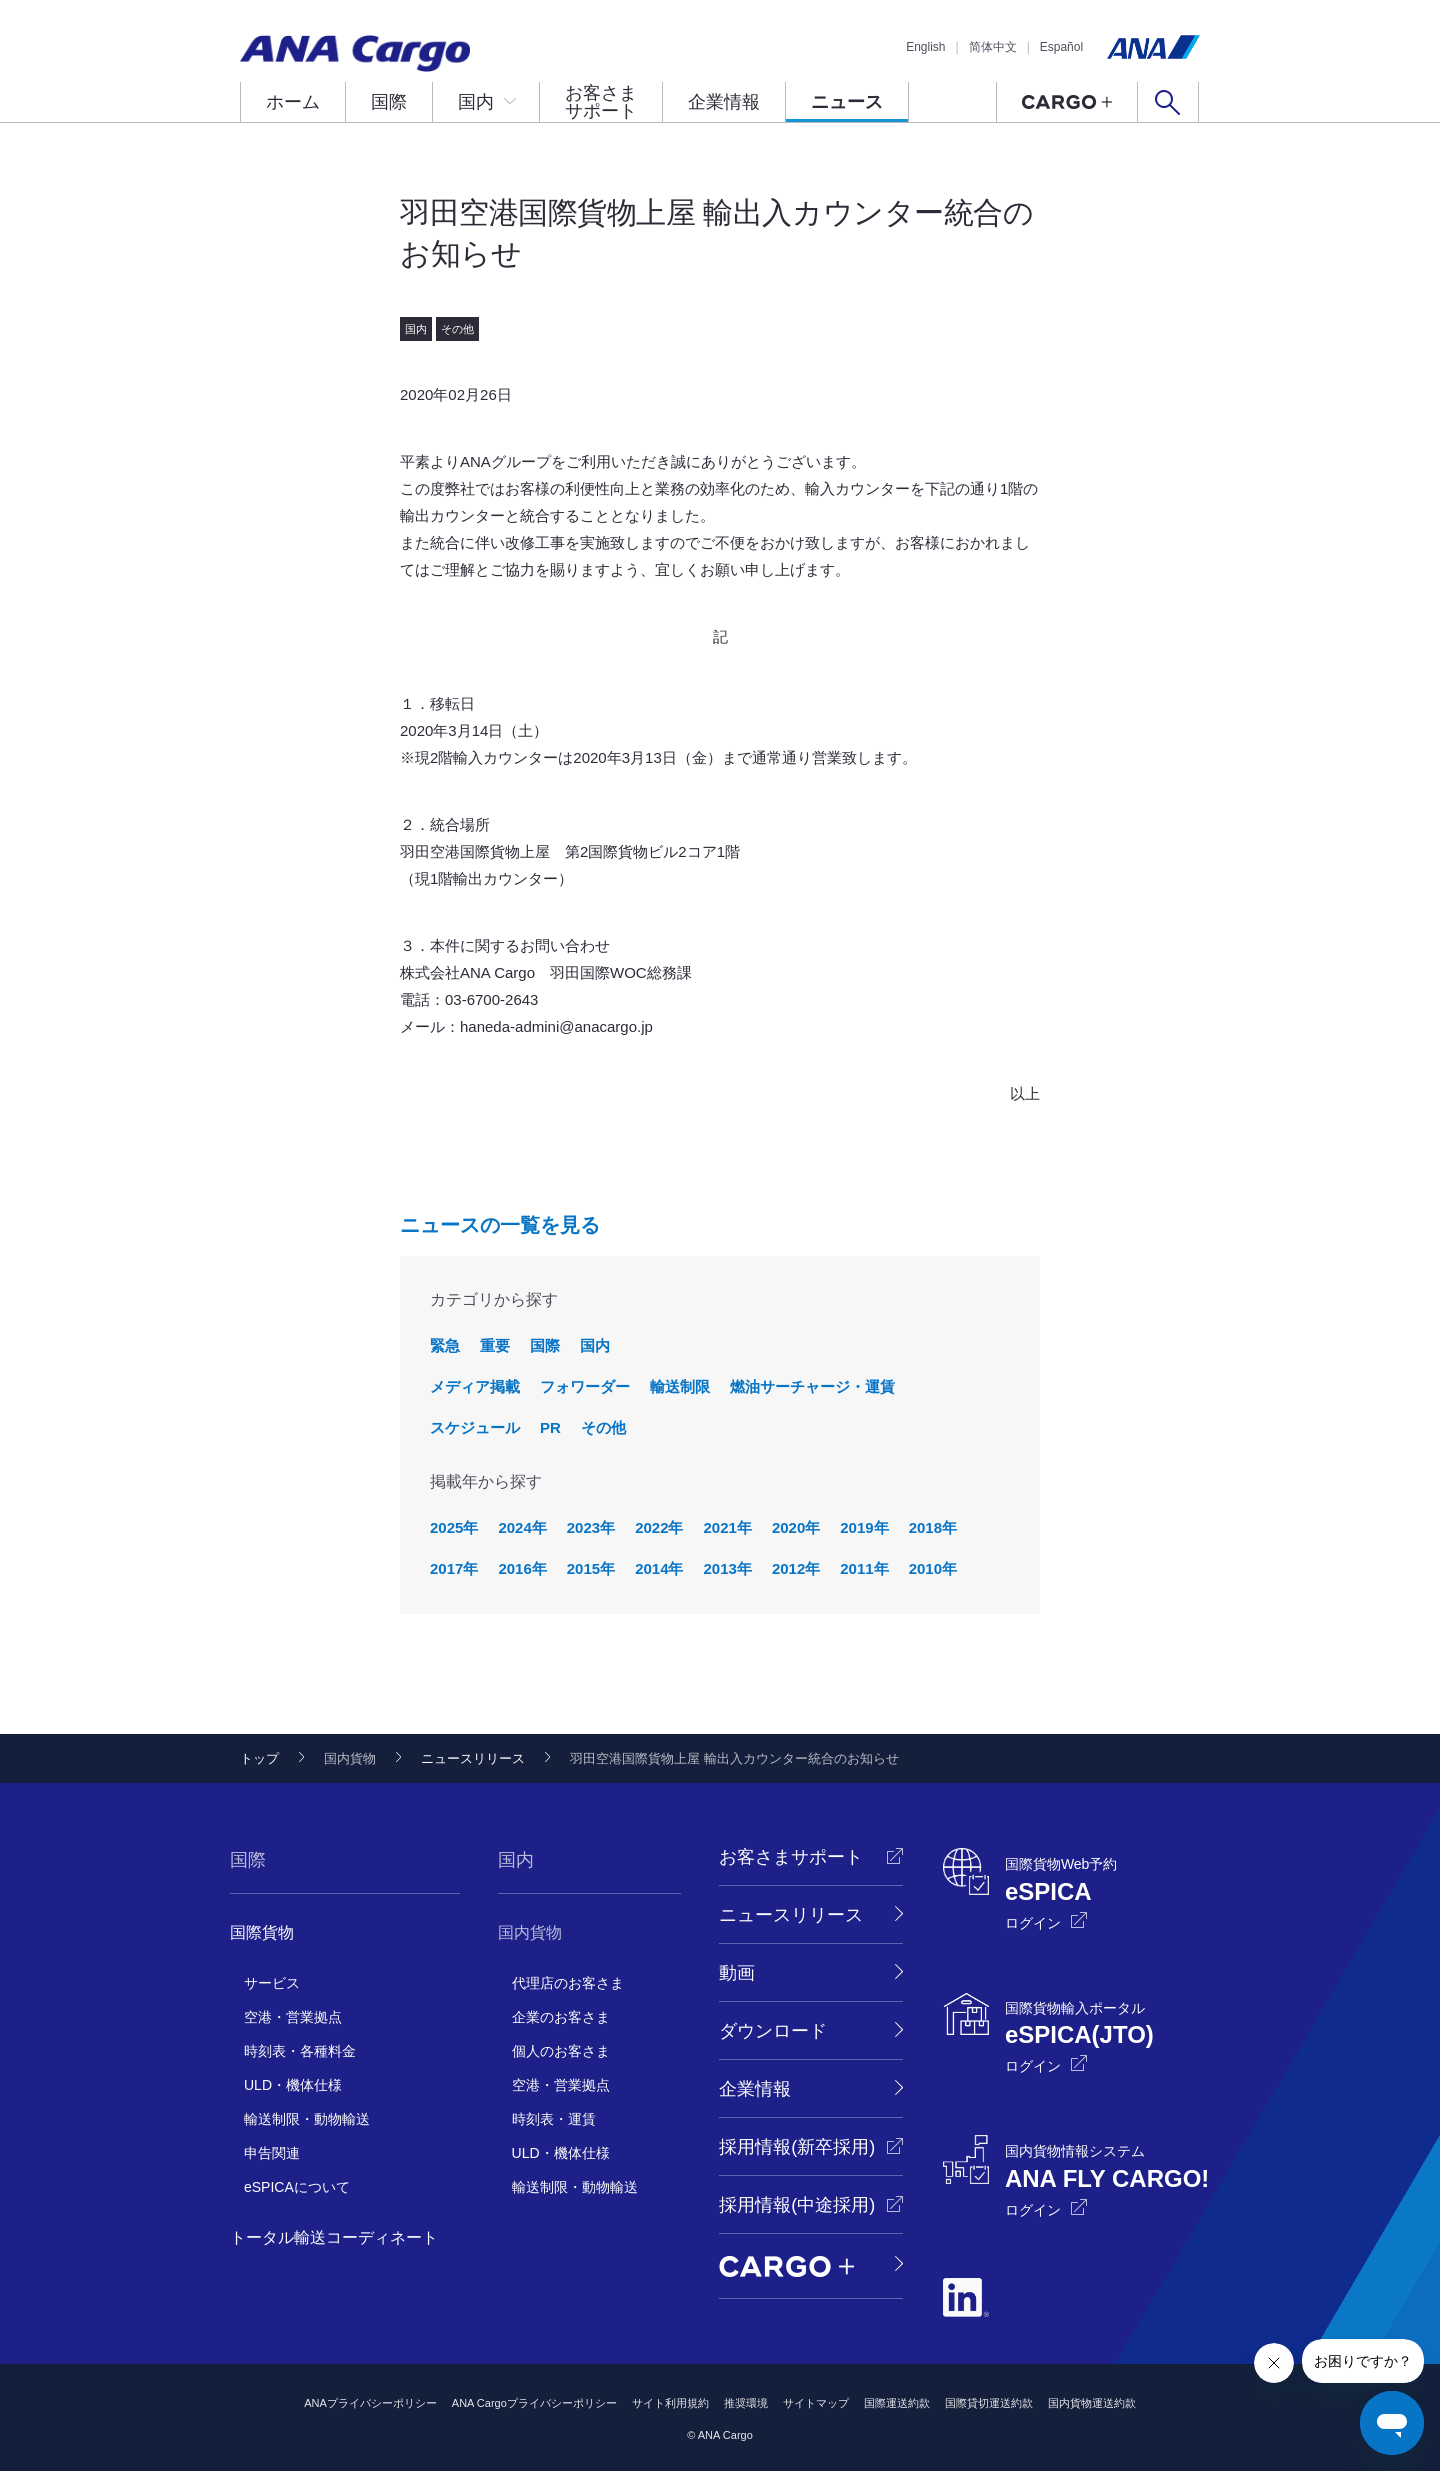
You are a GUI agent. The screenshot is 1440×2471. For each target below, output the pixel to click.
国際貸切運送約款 (989, 2403)
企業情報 (724, 102)
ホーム (293, 102)
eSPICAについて (297, 2187)
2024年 (522, 1527)
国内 (476, 102)
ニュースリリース (473, 1758)
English (925, 47)
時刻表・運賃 (554, 2119)
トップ (259, 1758)
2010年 (933, 1568)
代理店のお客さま (568, 1983)
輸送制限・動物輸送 (307, 2119)
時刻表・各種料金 (300, 2051)
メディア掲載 (475, 1386)
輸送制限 (680, 1386)
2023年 (591, 1527)
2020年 (796, 1527)
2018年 (933, 1527)
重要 (495, 1345)
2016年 (522, 1568)
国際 (389, 102)
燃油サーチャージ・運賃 (812, 1386)
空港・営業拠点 (293, 2017)
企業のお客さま (561, 2017)
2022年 (659, 1527)
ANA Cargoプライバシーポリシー (534, 2403)
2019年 (864, 1527)
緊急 (445, 1345)
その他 (603, 1427)
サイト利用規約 (670, 2403)
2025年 (454, 1527)
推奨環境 (746, 2403)
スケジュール (475, 1427)
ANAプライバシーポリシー (370, 2403)
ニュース (847, 102)
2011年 (864, 1568)
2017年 (454, 1568)
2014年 (659, 1568)
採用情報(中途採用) (797, 2205)
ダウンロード (773, 2031)
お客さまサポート (601, 102)
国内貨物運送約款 (1092, 2403)
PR (550, 1427)
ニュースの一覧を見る (500, 1225)
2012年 (796, 1568)
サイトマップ (816, 2403)
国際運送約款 (897, 2403)
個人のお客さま (561, 2051)
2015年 (591, 1568)
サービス (272, 1983)
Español (1061, 47)
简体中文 (993, 47)
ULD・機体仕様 (293, 2085)
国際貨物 (262, 1932)
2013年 (728, 1568)
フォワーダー (585, 1386)
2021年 (728, 1527)
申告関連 (272, 2153)
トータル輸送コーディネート (334, 2237)
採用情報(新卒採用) (797, 2147)
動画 (737, 1973)
